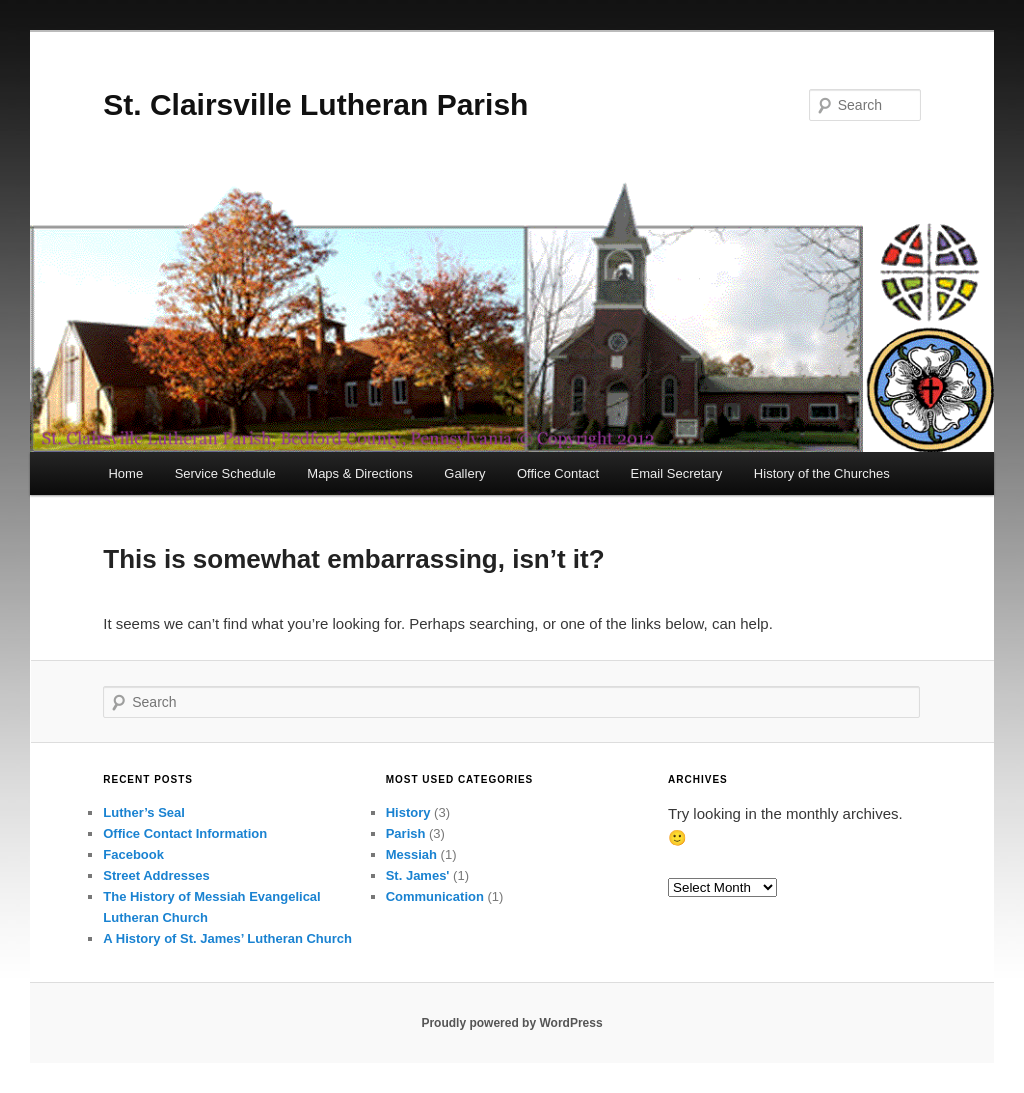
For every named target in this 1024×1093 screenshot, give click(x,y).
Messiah (411, 854)
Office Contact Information (185, 833)
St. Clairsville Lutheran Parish (315, 104)
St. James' (418, 875)
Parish (406, 833)
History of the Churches (822, 473)
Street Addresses (156, 875)
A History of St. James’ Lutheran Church (227, 938)
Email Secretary (677, 473)
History (408, 812)
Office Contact (558, 473)
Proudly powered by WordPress (511, 1023)
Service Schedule (225, 473)
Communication (435, 896)
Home (125, 473)
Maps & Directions (359, 473)
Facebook (133, 854)
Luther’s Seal (144, 812)
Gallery (464, 473)
